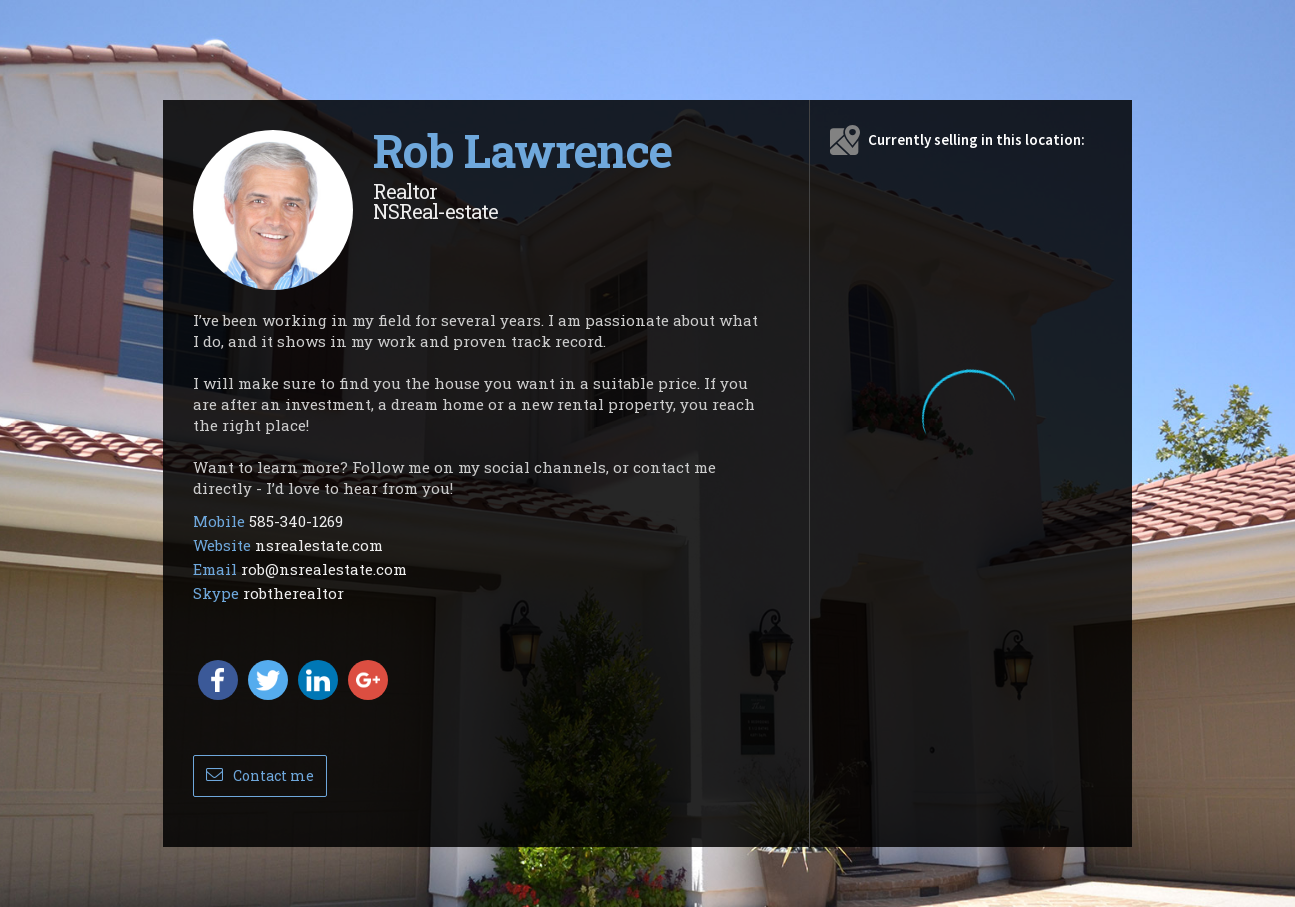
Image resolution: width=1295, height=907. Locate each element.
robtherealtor (293, 593)
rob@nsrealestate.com (324, 569)
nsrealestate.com (319, 545)
